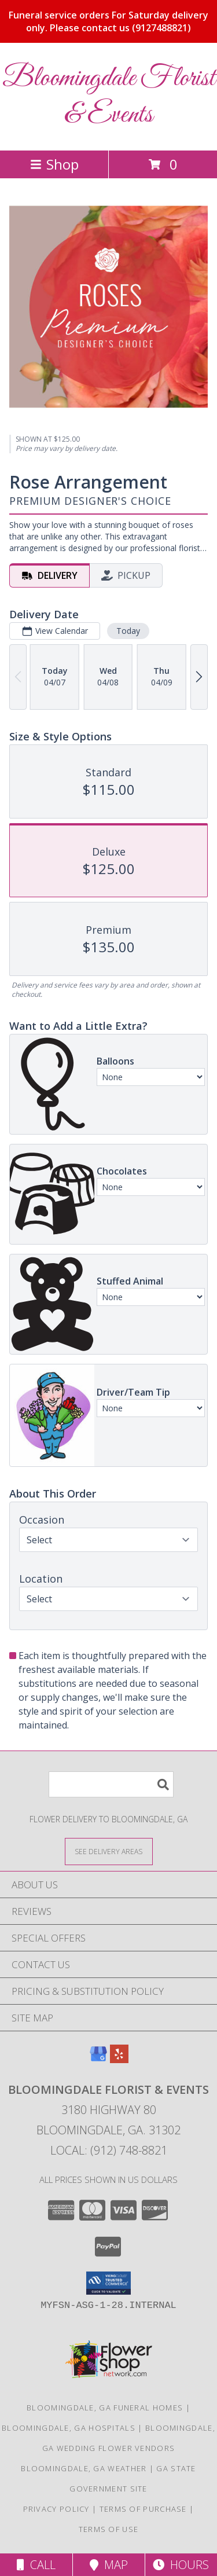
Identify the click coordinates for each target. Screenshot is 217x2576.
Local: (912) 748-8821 (108, 2150)
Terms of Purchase (143, 2509)
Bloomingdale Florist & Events (108, 96)
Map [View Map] (109, 2565)
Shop (54, 164)
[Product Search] (111, 1784)
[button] (108, 2283)
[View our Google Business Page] (98, 2059)
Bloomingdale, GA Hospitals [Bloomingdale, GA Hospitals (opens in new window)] (68, 2428)
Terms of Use (109, 2529)
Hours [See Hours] (181, 2565)
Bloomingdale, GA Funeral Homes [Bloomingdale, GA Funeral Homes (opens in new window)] (105, 2407)
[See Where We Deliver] (109, 1850)
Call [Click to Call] (36, 2565)
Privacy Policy (56, 2509)
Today (128, 630)
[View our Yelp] (119, 2059)
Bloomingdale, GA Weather (83, 2468)
